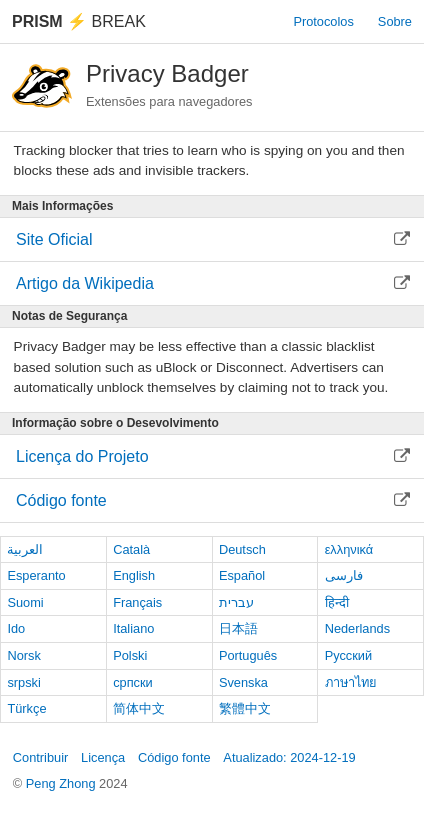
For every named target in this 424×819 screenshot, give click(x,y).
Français (137, 602)
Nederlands (357, 628)
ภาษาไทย (351, 682)
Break (79, 21)
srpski (23, 682)
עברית (236, 602)
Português (248, 655)
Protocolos (323, 21)
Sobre (395, 21)
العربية (25, 549)
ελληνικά (349, 549)
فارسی (344, 575)
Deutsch (242, 549)
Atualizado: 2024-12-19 (289, 757)
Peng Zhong (62, 783)
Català (131, 549)
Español (242, 575)
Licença (103, 757)
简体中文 (139, 708)
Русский (348, 655)
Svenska (243, 682)
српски (133, 682)
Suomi (25, 602)
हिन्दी (337, 602)
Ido (16, 628)
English (134, 575)
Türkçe (26, 708)
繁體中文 (245, 708)
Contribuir (40, 757)
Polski (130, 655)
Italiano (133, 628)
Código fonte (174, 757)
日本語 (238, 628)
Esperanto (36, 575)
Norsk (23, 655)
